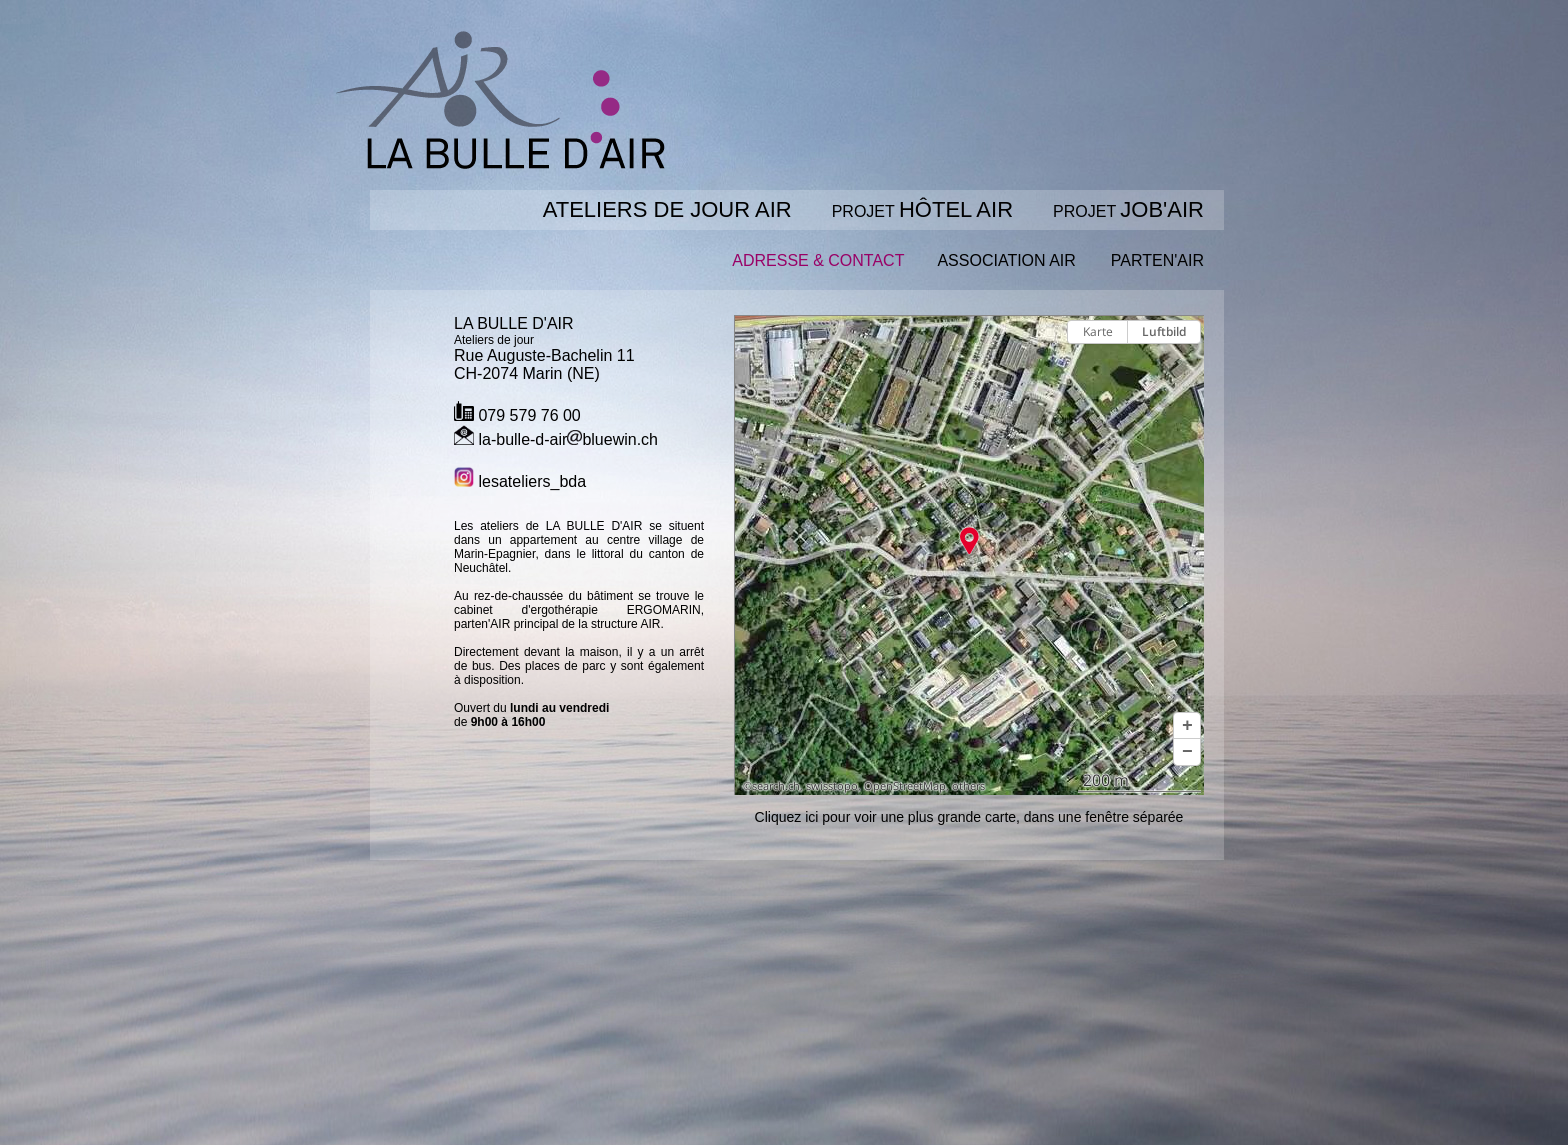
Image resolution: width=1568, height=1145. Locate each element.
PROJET (922, 211)
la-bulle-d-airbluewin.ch (556, 439)
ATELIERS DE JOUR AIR (667, 209)
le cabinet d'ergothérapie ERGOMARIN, (579, 603)
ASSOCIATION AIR (1006, 260)
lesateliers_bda (520, 481)
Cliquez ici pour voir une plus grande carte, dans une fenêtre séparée (969, 817)
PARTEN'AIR (1157, 260)
